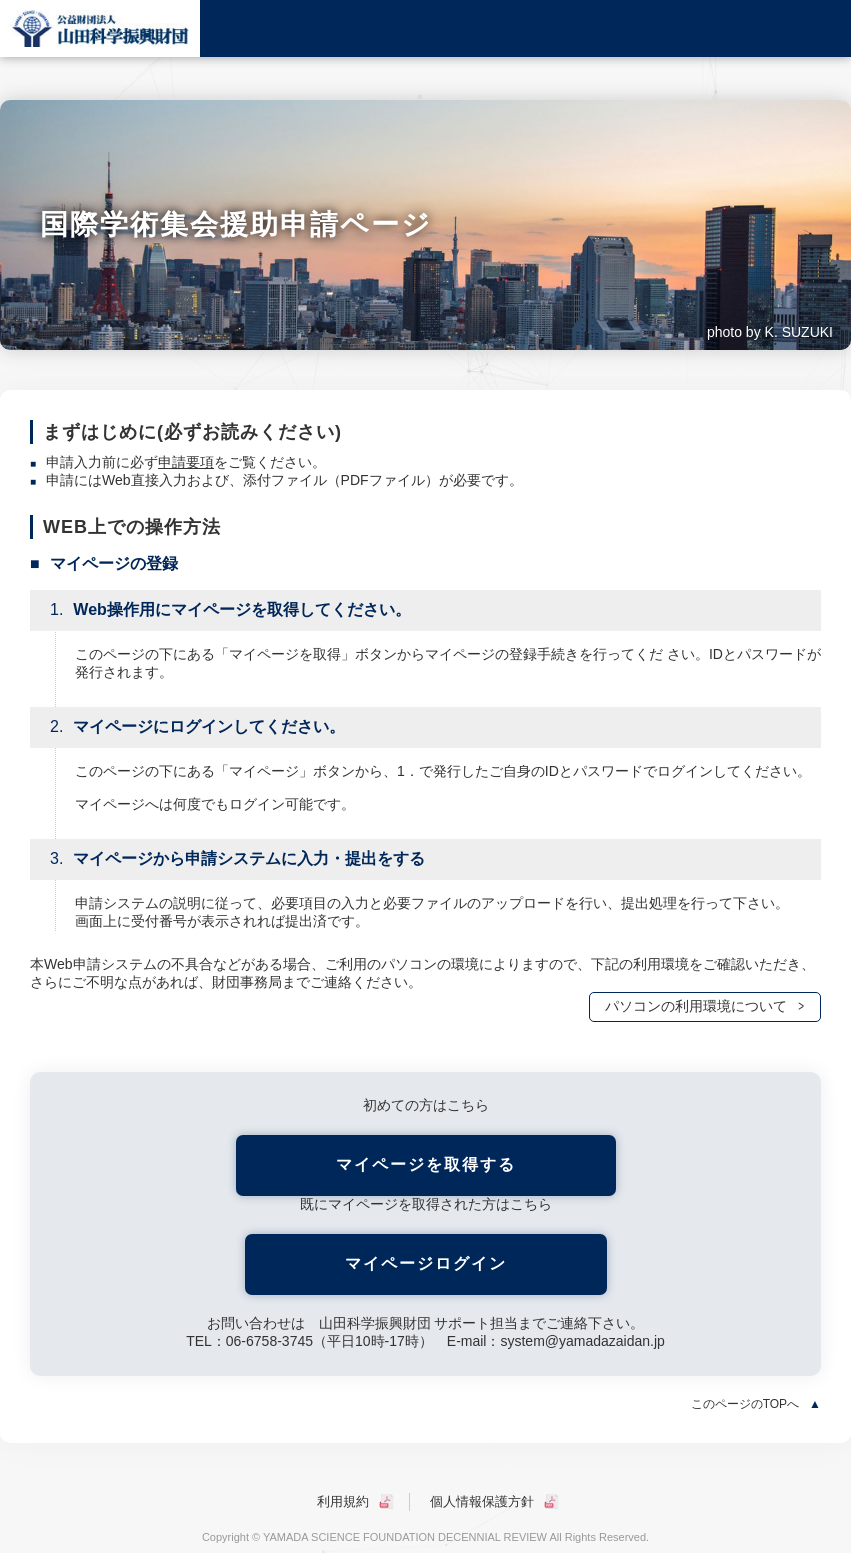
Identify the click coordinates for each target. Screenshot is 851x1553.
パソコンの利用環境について (696, 1006)
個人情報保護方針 (482, 1501)
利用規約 (343, 1501)
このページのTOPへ (745, 1404)
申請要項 (186, 462)
